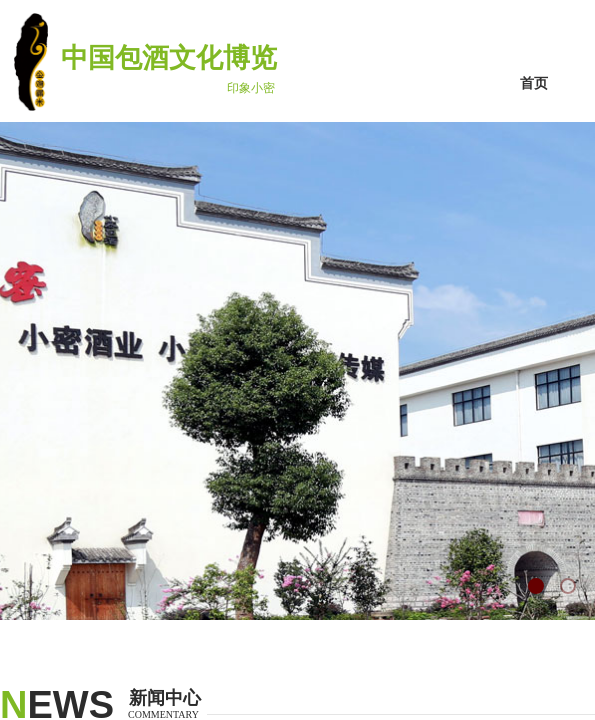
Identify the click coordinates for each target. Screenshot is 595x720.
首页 (534, 83)
